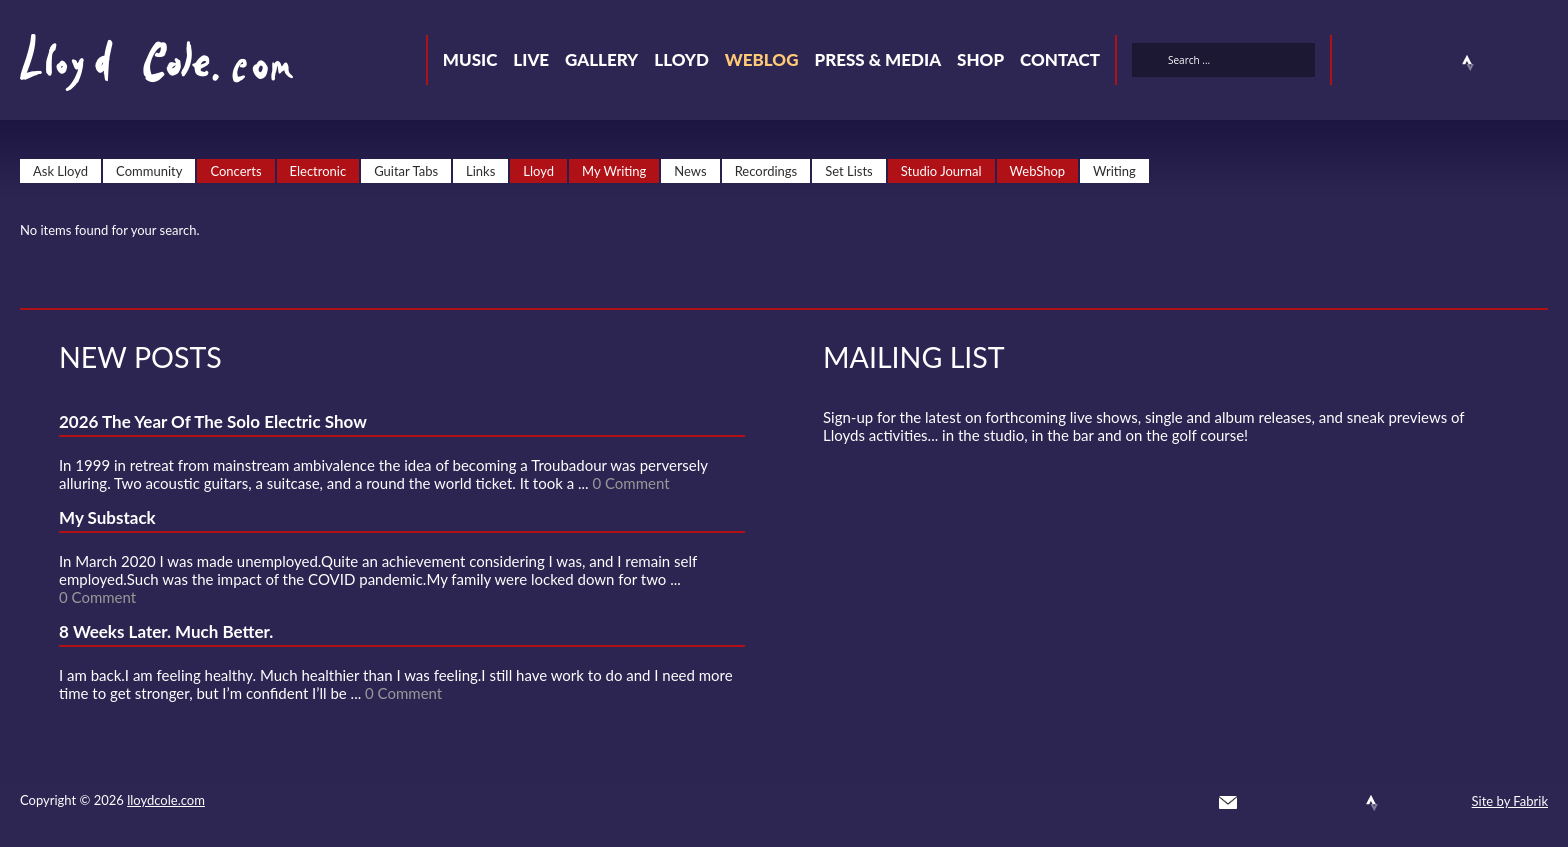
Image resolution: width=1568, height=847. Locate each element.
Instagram (1504, 63)
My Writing (614, 171)
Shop (980, 59)
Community (149, 171)
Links (480, 171)
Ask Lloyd (60, 171)
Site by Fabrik (1510, 801)
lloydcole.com (166, 800)
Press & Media (877, 59)
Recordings (766, 171)
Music (470, 59)
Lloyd (681, 59)
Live (531, 59)
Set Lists (849, 171)
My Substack (107, 517)
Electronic (318, 171)
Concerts (235, 171)
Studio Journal (941, 171)
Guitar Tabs (406, 171)
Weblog (762, 59)
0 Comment (630, 483)
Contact (1060, 59)
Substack (1540, 63)
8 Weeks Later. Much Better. (166, 631)
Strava (1468, 63)
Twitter (1360, 63)
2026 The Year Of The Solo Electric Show (213, 421)
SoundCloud (1432, 63)
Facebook (1396, 63)
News (690, 171)
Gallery (601, 59)
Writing (1114, 171)
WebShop (1038, 171)
